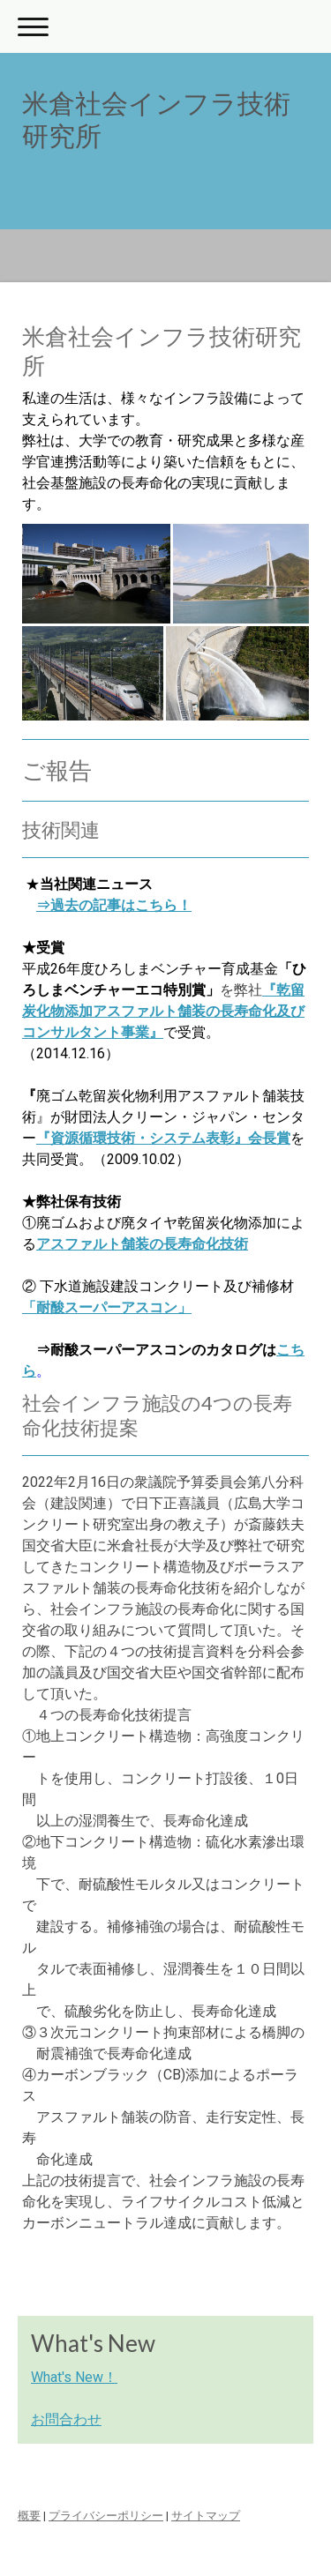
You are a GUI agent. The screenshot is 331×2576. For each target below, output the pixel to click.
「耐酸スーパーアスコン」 (107, 1307)
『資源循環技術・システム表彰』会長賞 (163, 1138)
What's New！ (74, 2377)
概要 (29, 2515)
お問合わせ (66, 2419)
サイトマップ (205, 2515)
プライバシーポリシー (106, 2515)
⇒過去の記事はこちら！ (114, 905)
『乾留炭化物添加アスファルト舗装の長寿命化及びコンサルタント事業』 (163, 1011)
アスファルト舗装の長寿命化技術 (142, 1244)
